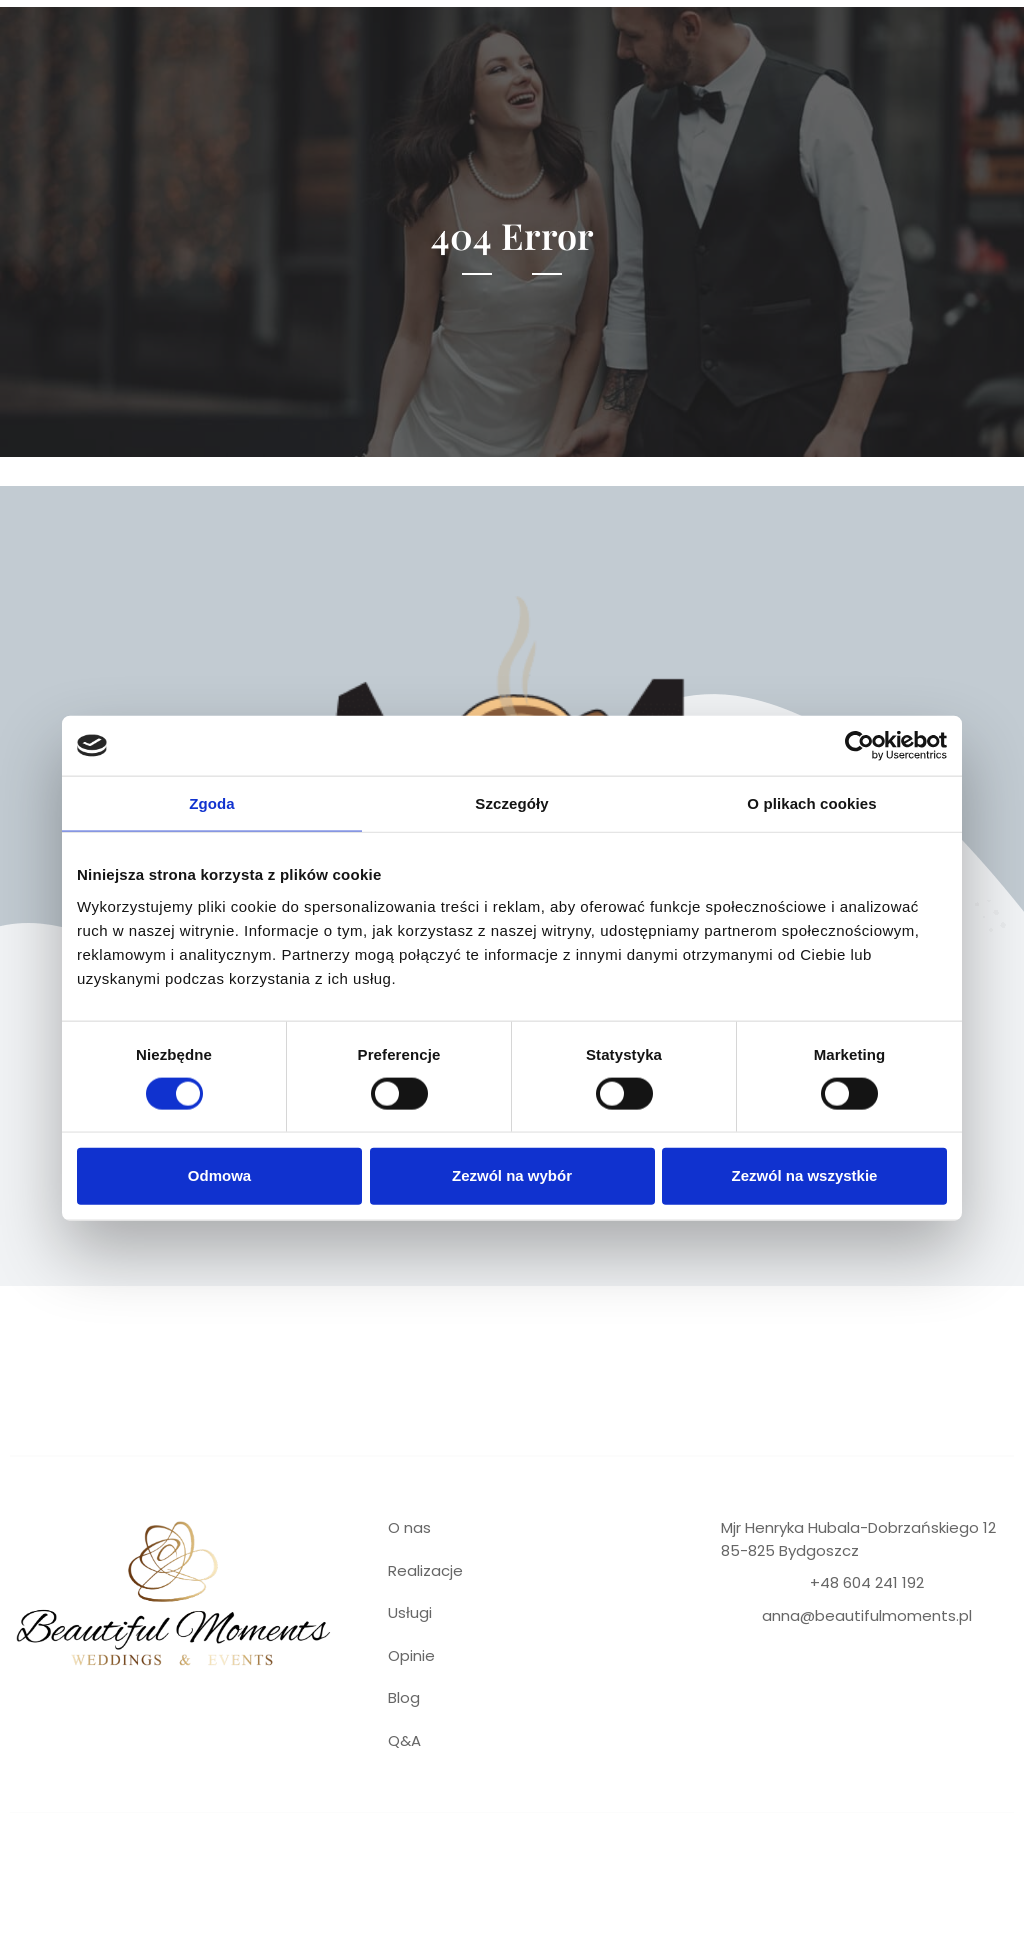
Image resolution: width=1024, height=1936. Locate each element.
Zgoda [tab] (212, 803)
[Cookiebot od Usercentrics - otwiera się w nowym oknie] (859, 746)
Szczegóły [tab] (511, 803)
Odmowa (219, 1175)
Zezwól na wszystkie (805, 1175)
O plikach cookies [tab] (811, 803)
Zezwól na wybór (512, 1175)
